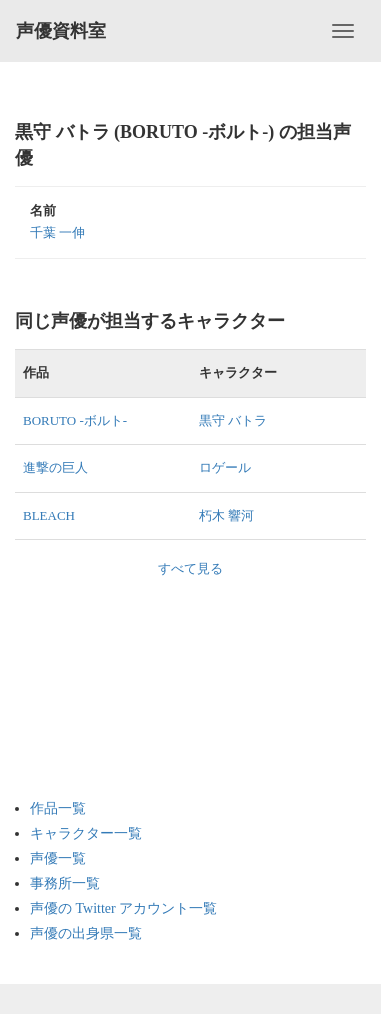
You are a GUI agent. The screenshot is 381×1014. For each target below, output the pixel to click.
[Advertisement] (110, 679)
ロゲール (225, 467)
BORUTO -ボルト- (75, 420)
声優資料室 (61, 31)
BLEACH (49, 515)
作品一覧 (58, 808)
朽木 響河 (226, 515)
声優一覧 (58, 858)
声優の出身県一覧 (86, 933)
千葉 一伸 (57, 232)
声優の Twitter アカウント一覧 (123, 908)
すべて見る (190, 568)
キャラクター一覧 (86, 833)
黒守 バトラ (233, 420)
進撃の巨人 (55, 467)
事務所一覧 (65, 883)
